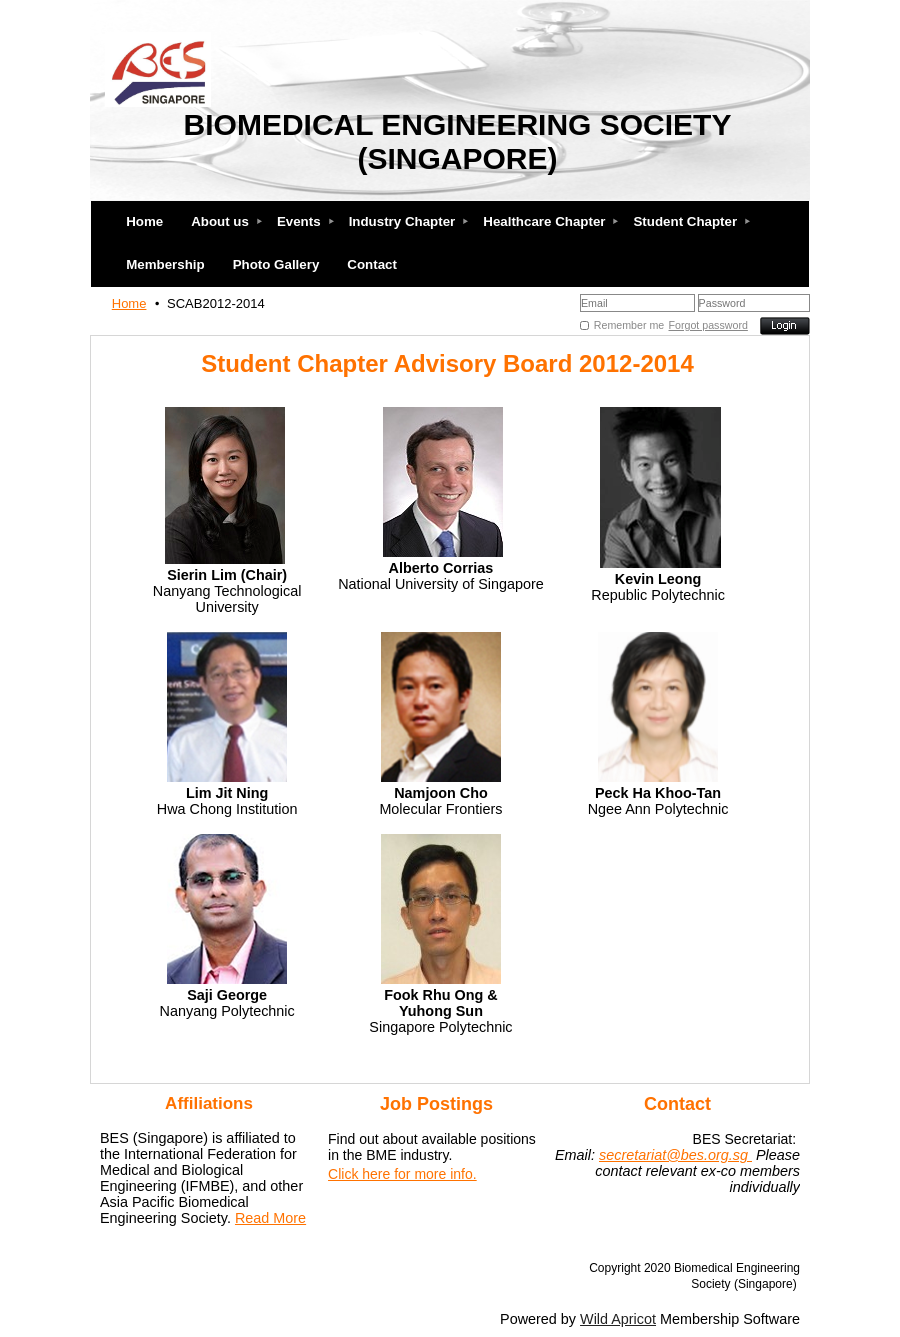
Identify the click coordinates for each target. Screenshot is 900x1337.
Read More (270, 1218)
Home (129, 303)
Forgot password (708, 325)
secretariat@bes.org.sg (675, 1155)
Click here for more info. (402, 1174)
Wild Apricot (618, 1319)
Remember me (629, 325)
